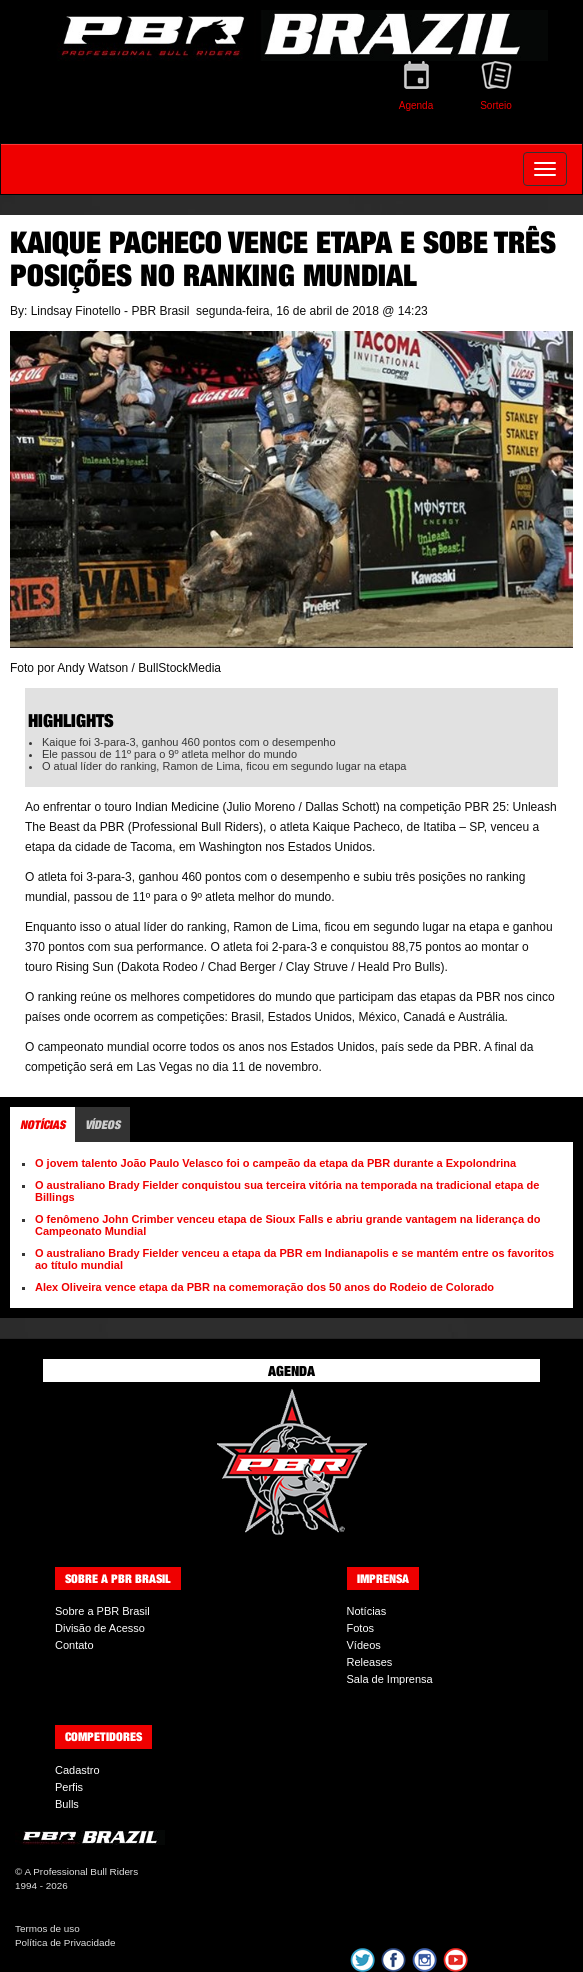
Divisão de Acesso (100, 1628)
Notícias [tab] (42, 1124)
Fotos (361, 1628)
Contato (74, 1645)
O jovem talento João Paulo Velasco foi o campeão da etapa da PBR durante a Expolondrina (275, 1163)
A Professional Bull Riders (81, 1871)
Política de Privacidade (65, 1942)
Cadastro (77, 1770)
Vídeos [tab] (102, 1124)
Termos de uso (47, 1928)
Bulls (67, 1804)
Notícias (367, 1611)
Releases (370, 1662)
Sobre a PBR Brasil (102, 1611)
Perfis (69, 1787)
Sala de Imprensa (390, 1679)
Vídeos (364, 1645)
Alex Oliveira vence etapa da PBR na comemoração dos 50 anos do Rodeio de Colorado (264, 1287)
